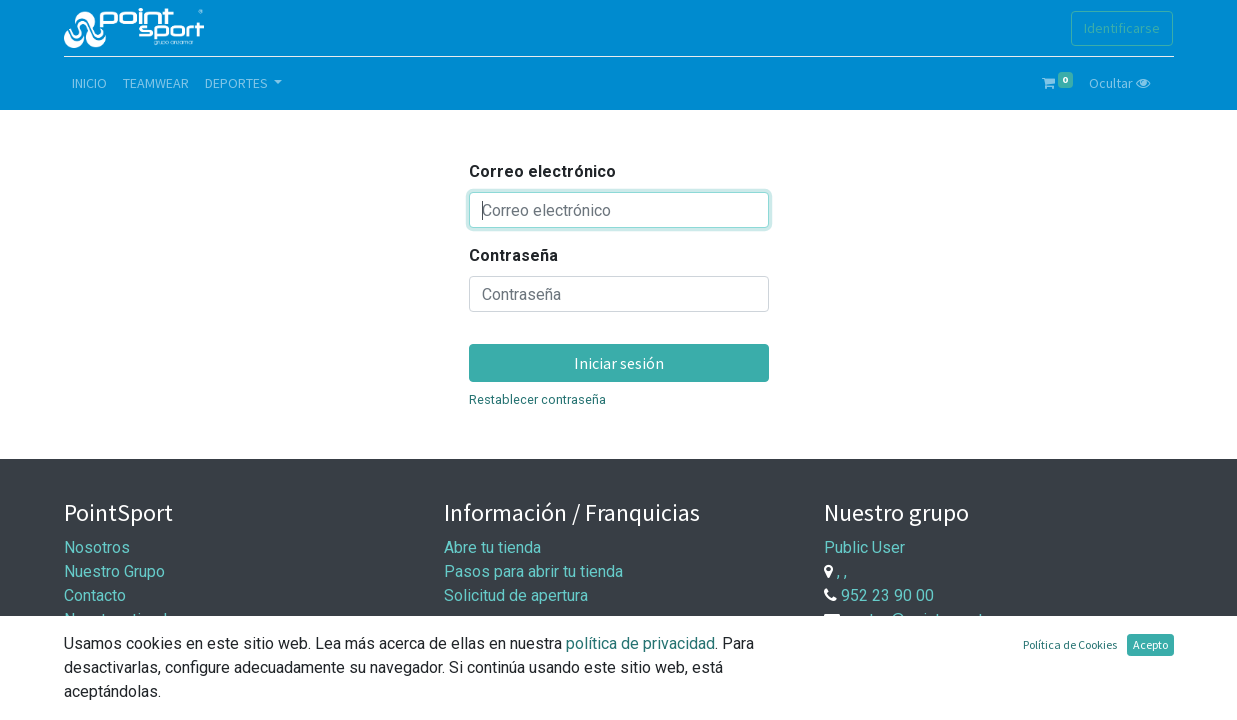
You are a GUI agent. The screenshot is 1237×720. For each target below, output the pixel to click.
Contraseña (513, 255)
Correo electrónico (542, 171)
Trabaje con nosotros (929, 661)
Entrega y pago (496, 672)
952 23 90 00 (887, 595)
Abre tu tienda (492, 547)
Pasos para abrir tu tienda (533, 571)
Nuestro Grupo (114, 571)
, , (842, 571)
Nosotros (97, 547)
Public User (864, 547)
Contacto (95, 595)
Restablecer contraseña (537, 399)
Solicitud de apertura (516, 595)
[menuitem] (89, 83)
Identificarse (1122, 28)
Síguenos (97, 643)
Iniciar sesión (619, 363)
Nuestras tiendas (124, 619)
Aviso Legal (105, 667)
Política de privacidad (139, 691)
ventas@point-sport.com (930, 619)
